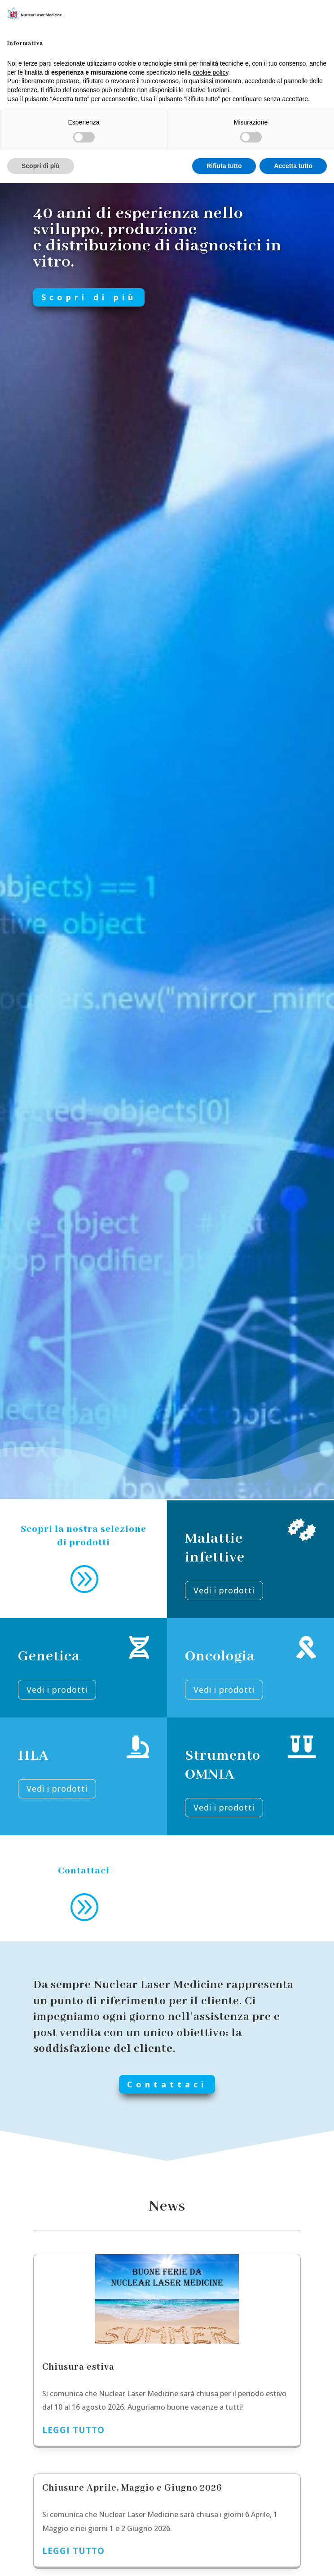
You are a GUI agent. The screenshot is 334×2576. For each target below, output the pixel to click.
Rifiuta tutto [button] (224, 165)
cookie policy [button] (210, 72)
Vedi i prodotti (57, 1788)
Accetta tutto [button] (293, 165)
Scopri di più (111, 297)
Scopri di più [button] (41, 165)
